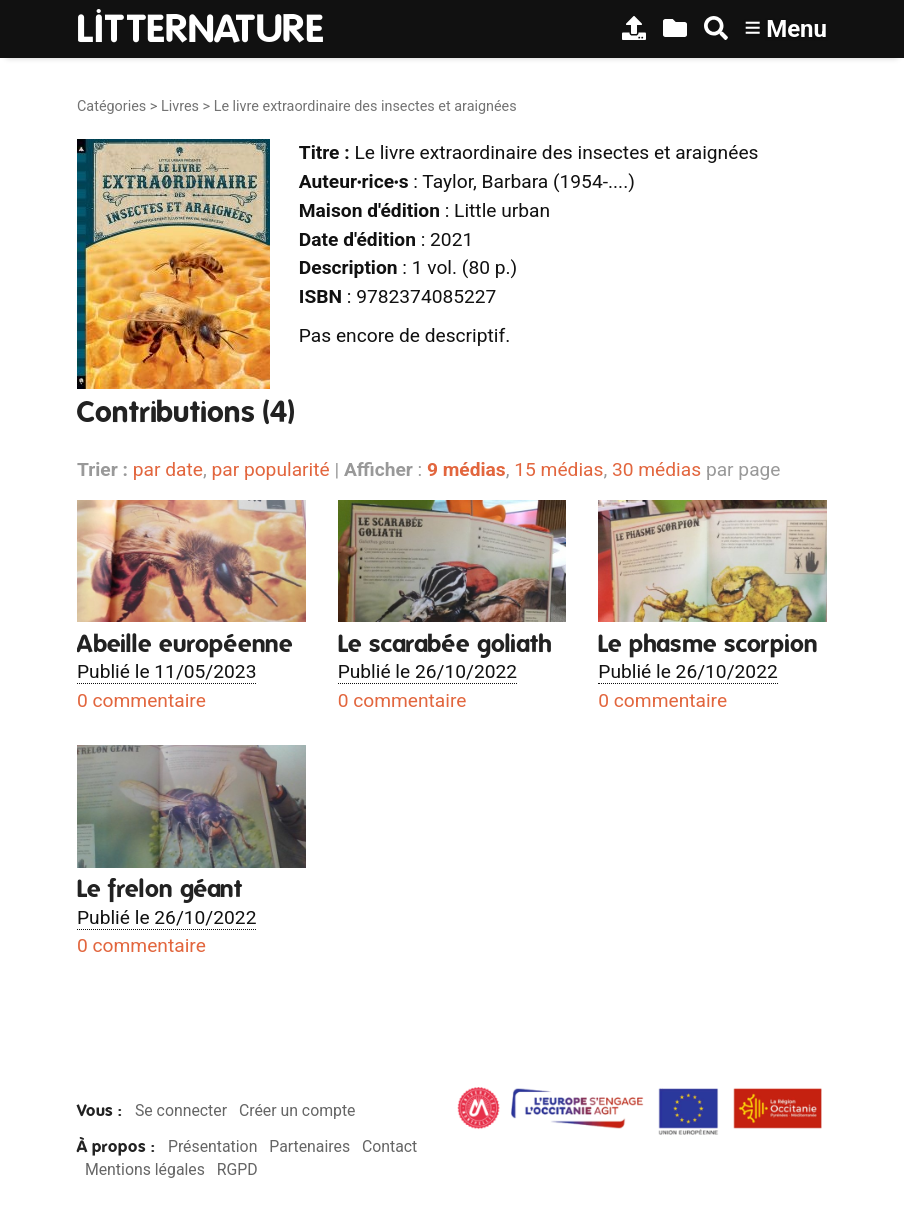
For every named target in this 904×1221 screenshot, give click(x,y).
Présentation (212, 1146)
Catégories (111, 106)
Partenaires (309, 1146)
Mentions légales (145, 1169)
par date (168, 469)
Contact (389, 1146)
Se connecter (181, 1110)
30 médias (656, 469)
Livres (180, 106)
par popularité (270, 469)
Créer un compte (297, 1110)
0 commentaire (141, 700)
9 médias (466, 469)
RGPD (237, 1169)
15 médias (558, 469)
